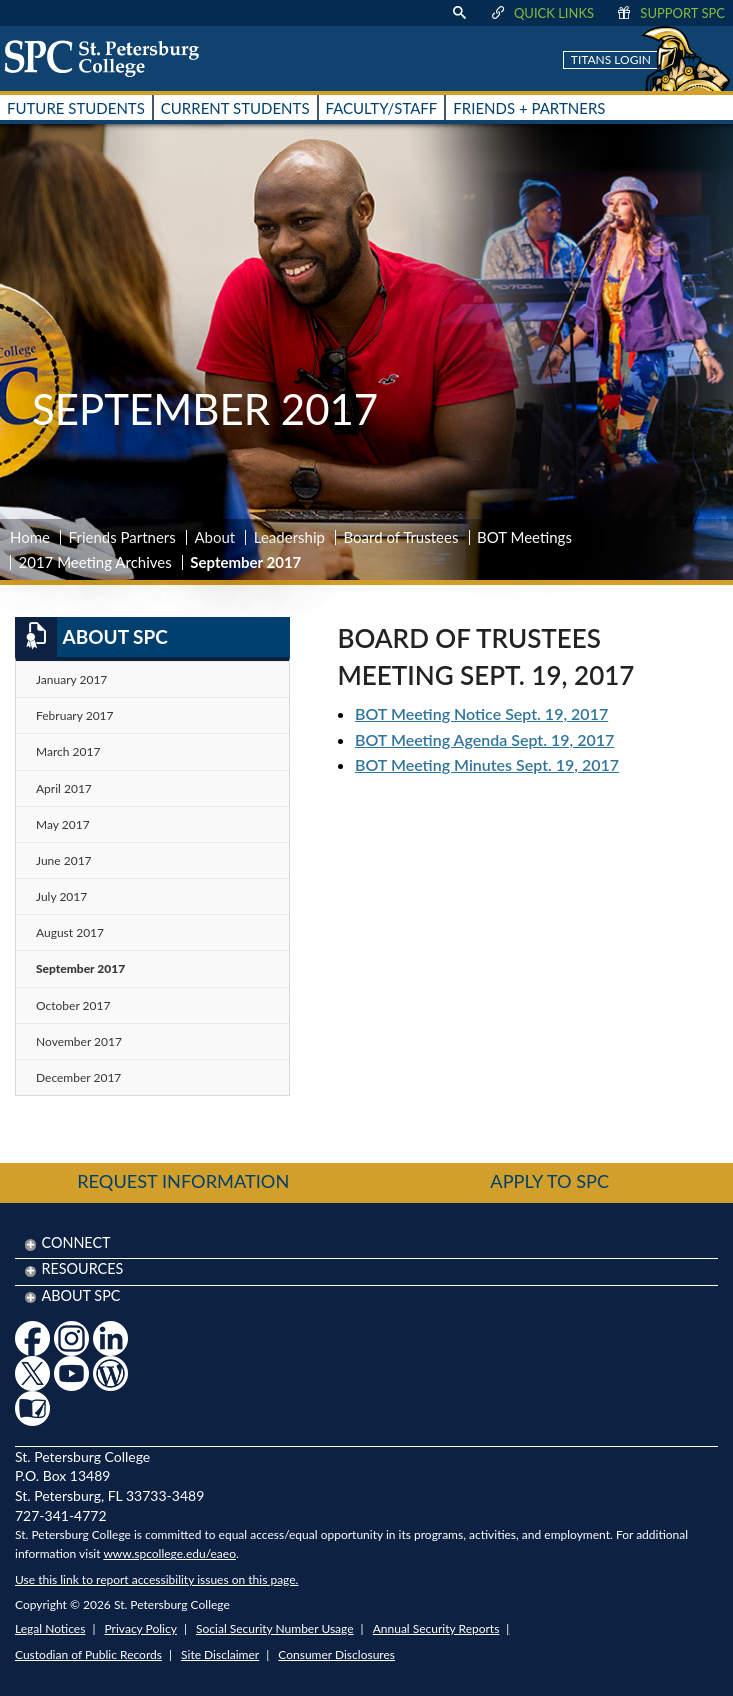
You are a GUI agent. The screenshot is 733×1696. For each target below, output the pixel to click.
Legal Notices (50, 1628)
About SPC (91, 637)
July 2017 (61, 896)
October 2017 (73, 1005)
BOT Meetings (524, 537)
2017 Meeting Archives (95, 562)
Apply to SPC (549, 1181)
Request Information (183, 1181)
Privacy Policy (141, 1628)
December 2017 (78, 1077)
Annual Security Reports (436, 1628)
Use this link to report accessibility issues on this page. (156, 1579)
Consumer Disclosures (336, 1654)
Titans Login (611, 59)
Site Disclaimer (220, 1654)
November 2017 (79, 1041)
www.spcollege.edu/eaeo (169, 1553)
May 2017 (63, 824)
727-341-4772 (61, 1515)
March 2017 (68, 751)
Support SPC (669, 13)
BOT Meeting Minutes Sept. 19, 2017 (487, 764)
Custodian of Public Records (88, 1654)
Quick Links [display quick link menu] (541, 13)
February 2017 (75, 715)
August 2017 (70, 932)
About (214, 537)
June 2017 (64, 860)
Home (30, 537)
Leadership (289, 537)
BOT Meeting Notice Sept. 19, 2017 (481, 713)
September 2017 (80, 968)
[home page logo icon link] (109, 58)
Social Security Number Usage (275, 1628)
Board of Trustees (401, 537)
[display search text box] (459, 13)
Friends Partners (122, 537)
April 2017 (64, 788)
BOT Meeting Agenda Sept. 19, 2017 (484, 739)
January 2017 (71, 679)
